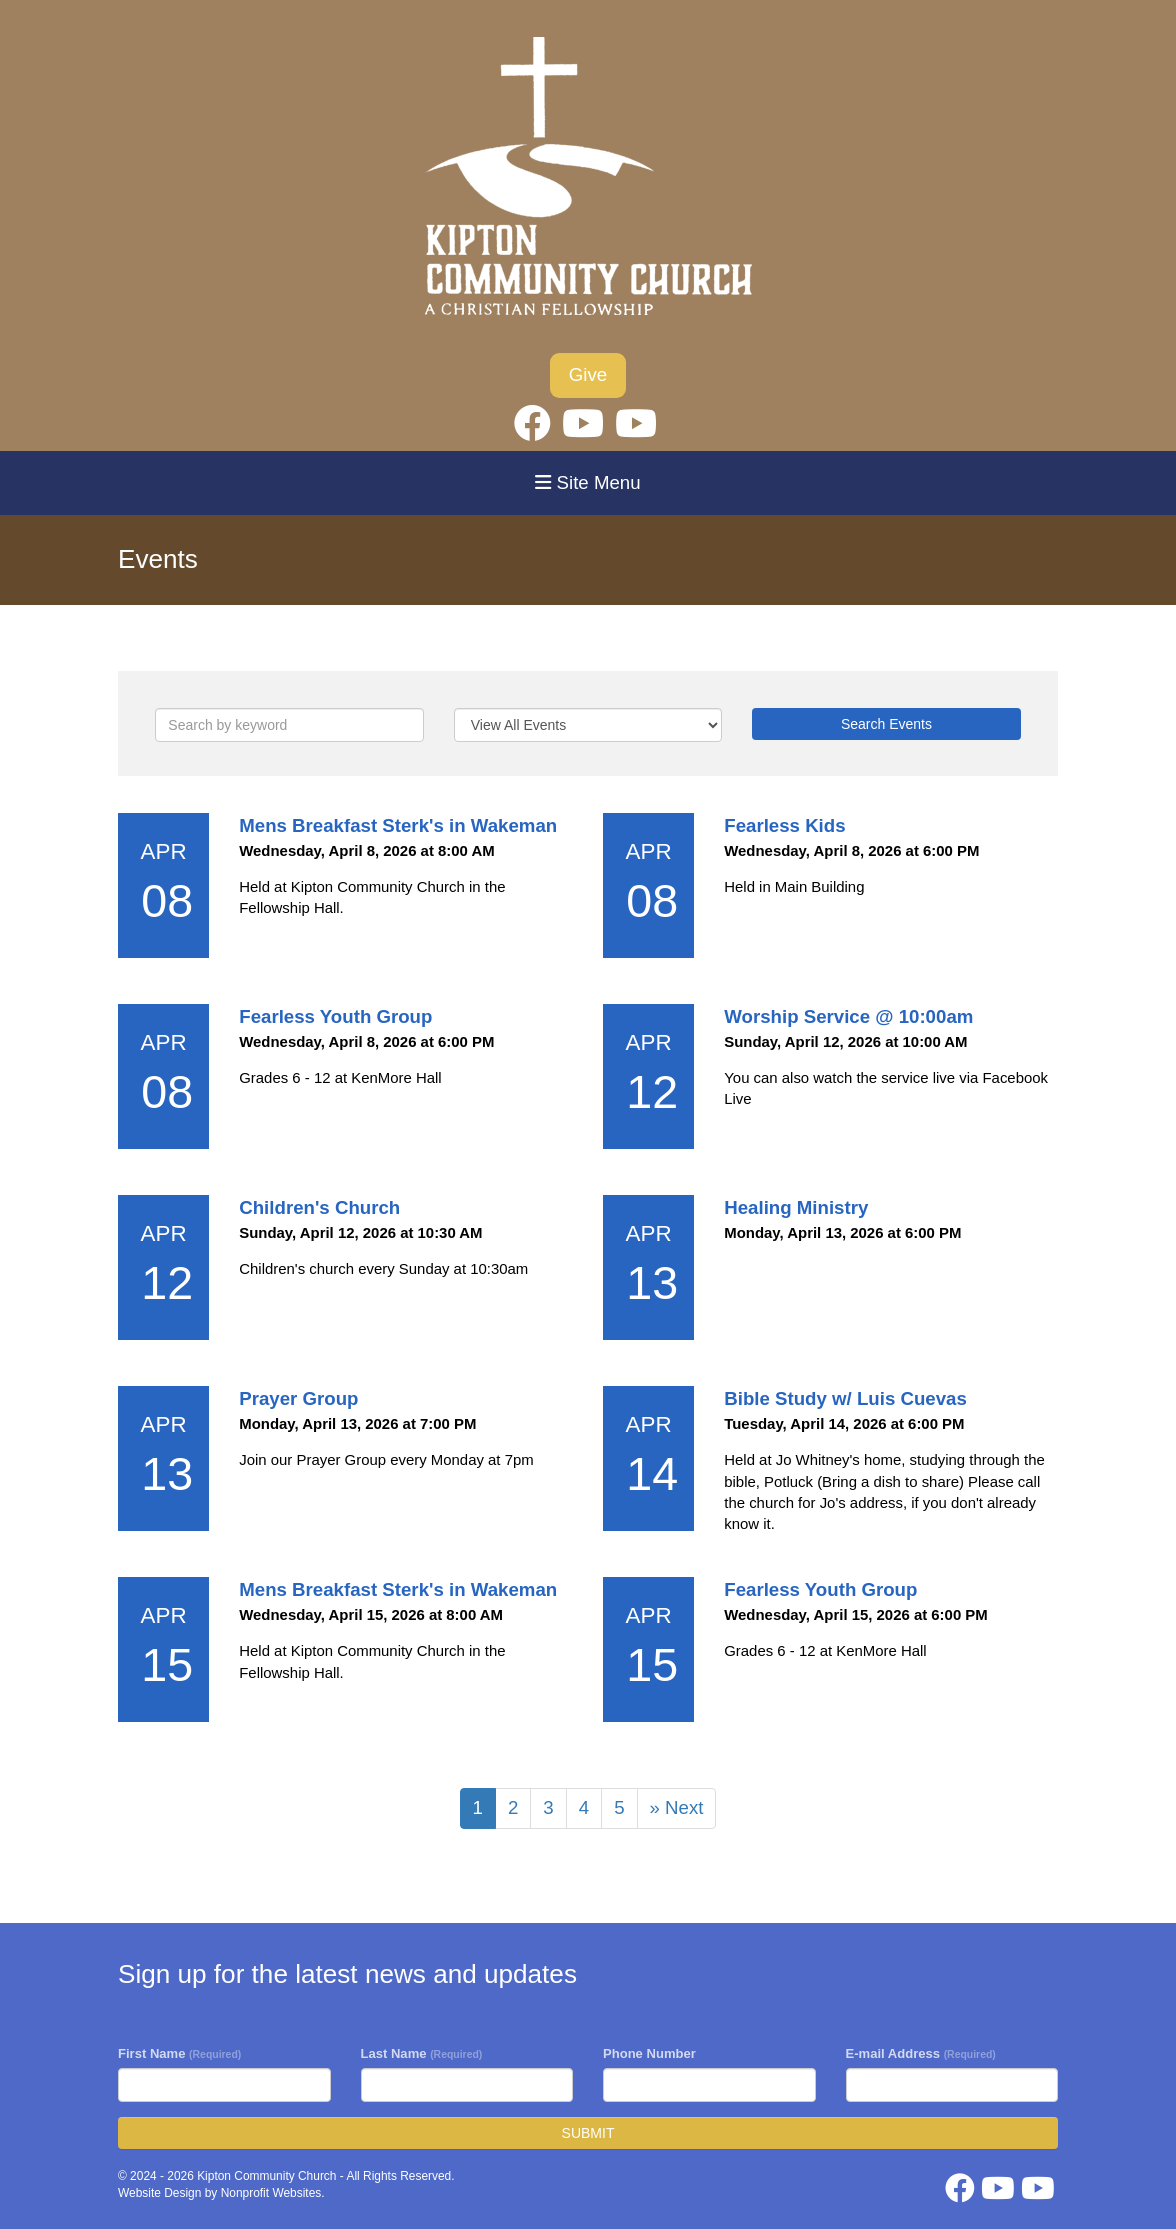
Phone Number (649, 2053)
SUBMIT (588, 2133)
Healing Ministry (796, 1207)
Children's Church (319, 1207)
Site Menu (587, 482)
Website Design (161, 2193)
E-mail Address (921, 2053)
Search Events (886, 724)
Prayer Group (298, 1398)
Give (588, 374)
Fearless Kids (784, 825)
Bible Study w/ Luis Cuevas (845, 1398)
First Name (179, 2053)
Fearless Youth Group (335, 1016)
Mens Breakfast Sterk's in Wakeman (398, 825)
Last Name (422, 2053)
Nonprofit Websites (271, 2193)
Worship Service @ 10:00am (848, 1016)
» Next (677, 1807)
